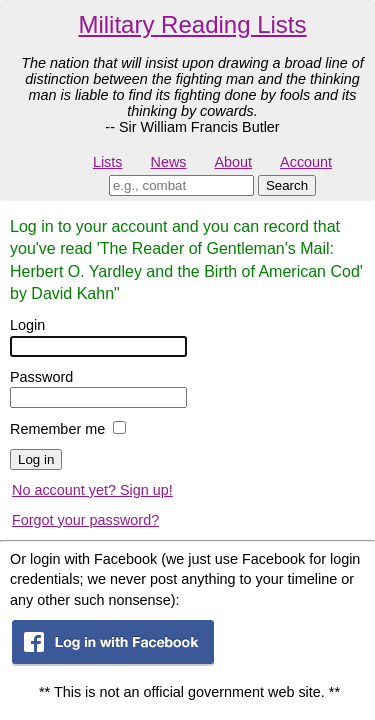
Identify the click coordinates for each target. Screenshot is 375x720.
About (233, 162)
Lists (108, 162)
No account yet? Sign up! (92, 490)
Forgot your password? (85, 520)
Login (27, 325)
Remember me (57, 429)
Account (306, 162)
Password (41, 377)
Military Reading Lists (192, 24)
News (169, 162)
